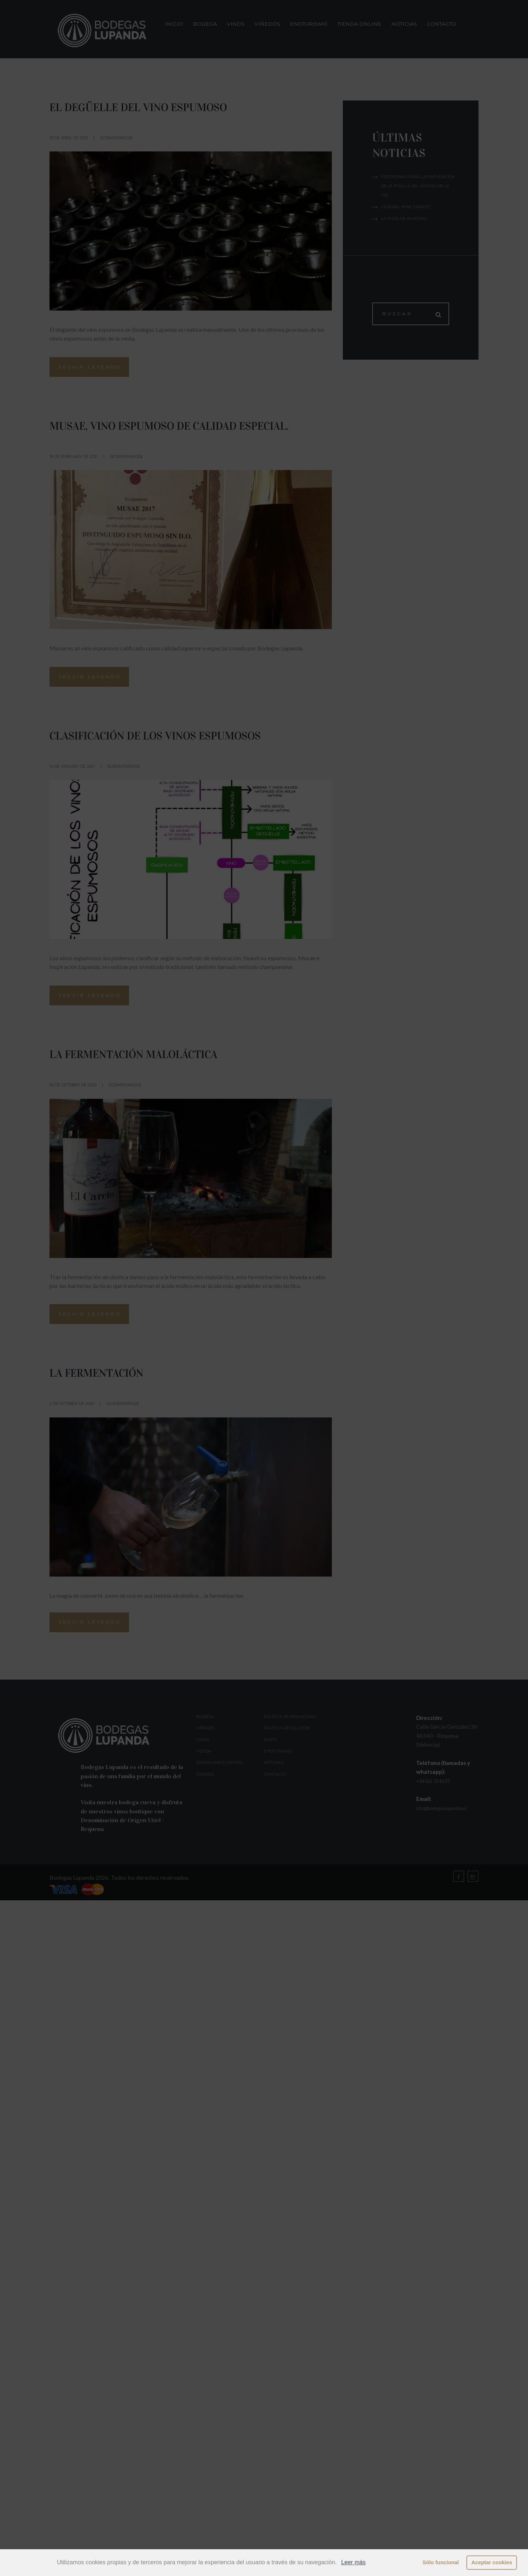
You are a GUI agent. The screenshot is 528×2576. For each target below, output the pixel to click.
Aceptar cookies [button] (492, 2562)
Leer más (353, 2562)
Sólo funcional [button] (440, 2562)
